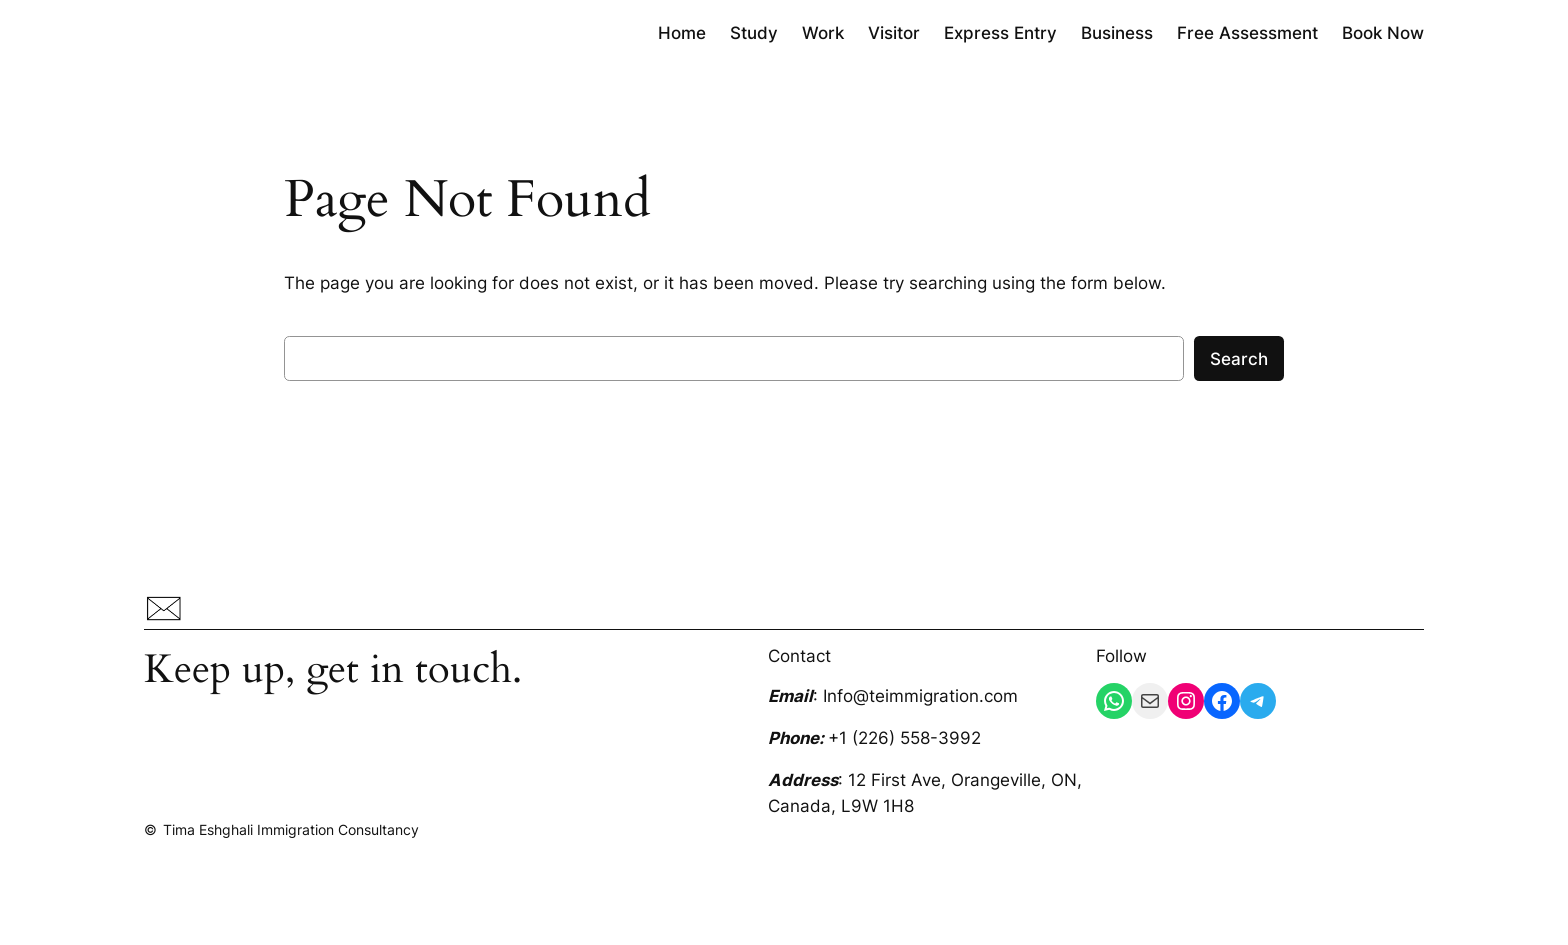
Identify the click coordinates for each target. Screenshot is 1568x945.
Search (1239, 359)
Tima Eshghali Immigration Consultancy (291, 829)
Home (682, 33)
